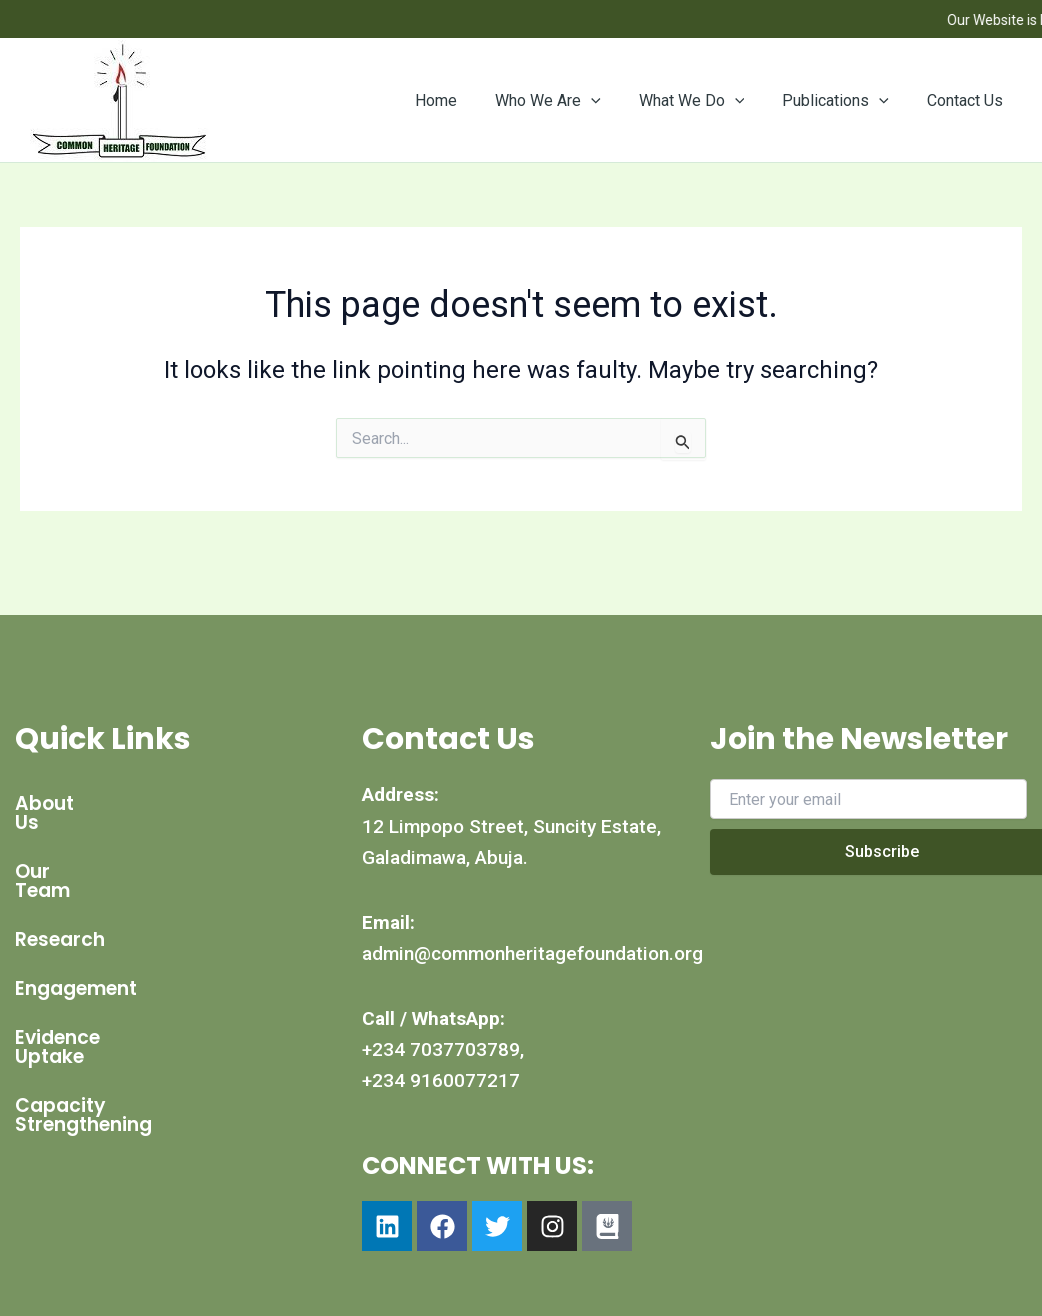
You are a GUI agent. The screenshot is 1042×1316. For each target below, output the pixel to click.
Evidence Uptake (94, 999)
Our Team (62, 852)
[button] (612, 101)
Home (463, 100)
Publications (844, 101)
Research (60, 901)
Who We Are (569, 101)
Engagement (76, 950)
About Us (59, 803)
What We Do (707, 101)
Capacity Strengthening (131, 1048)
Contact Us (968, 100)
